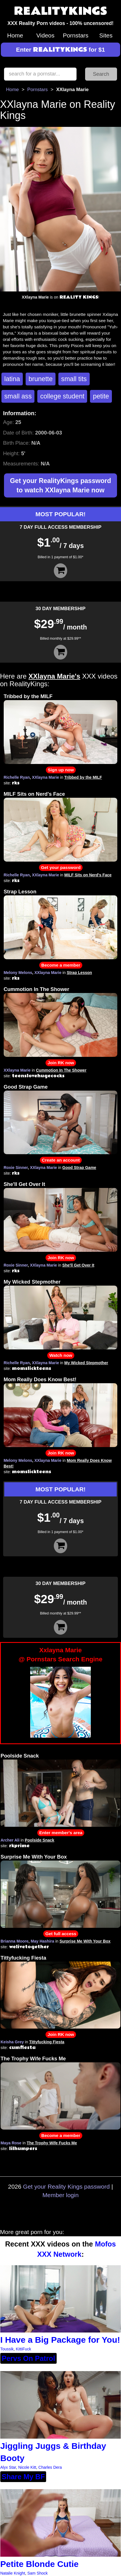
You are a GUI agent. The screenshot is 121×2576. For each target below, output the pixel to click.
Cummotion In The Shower (36, 989)
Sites (106, 35)
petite (101, 396)
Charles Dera (50, 2467)
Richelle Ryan (17, 777)
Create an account (61, 1160)
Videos (45, 35)
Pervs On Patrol (28, 2358)
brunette (40, 379)
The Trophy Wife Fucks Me (33, 2058)
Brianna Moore (14, 1941)
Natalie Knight (12, 2573)
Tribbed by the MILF (28, 696)
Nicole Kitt (27, 2467)
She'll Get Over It (24, 1184)
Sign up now (61, 769)
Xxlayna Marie (60, 1655)
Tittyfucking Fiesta (23, 1958)
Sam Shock (37, 2573)
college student (62, 396)
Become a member (60, 965)
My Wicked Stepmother (32, 1282)
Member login (60, 2195)
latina (12, 379)
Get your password (61, 867)
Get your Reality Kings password (66, 2186)
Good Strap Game (26, 1087)
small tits (74, 379)
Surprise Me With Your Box (34, 1857)
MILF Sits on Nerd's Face (34, 794)
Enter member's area (61, 1832)
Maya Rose (11, 2143)
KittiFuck (23, 2349)
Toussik (7, 2349)
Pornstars (76, 35)
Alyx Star (8, 2467)
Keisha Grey (12, 2042)
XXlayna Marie (45, 777)
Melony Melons (18, 972)
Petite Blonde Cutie (39, 2564)
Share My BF (23, 2477)
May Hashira (42, 1941)
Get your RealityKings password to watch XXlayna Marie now (60, 485)
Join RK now (61, 1062)
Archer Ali (10, 1840)
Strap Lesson (20, 892)
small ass (18, 396)
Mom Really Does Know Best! (40, 1379)
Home (15, 35)
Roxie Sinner (16, 1167)
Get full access (60, 1933)
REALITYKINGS (60, 11)
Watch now (60, 1355)
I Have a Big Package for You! (60, 2339)
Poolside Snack (20, 1756)
